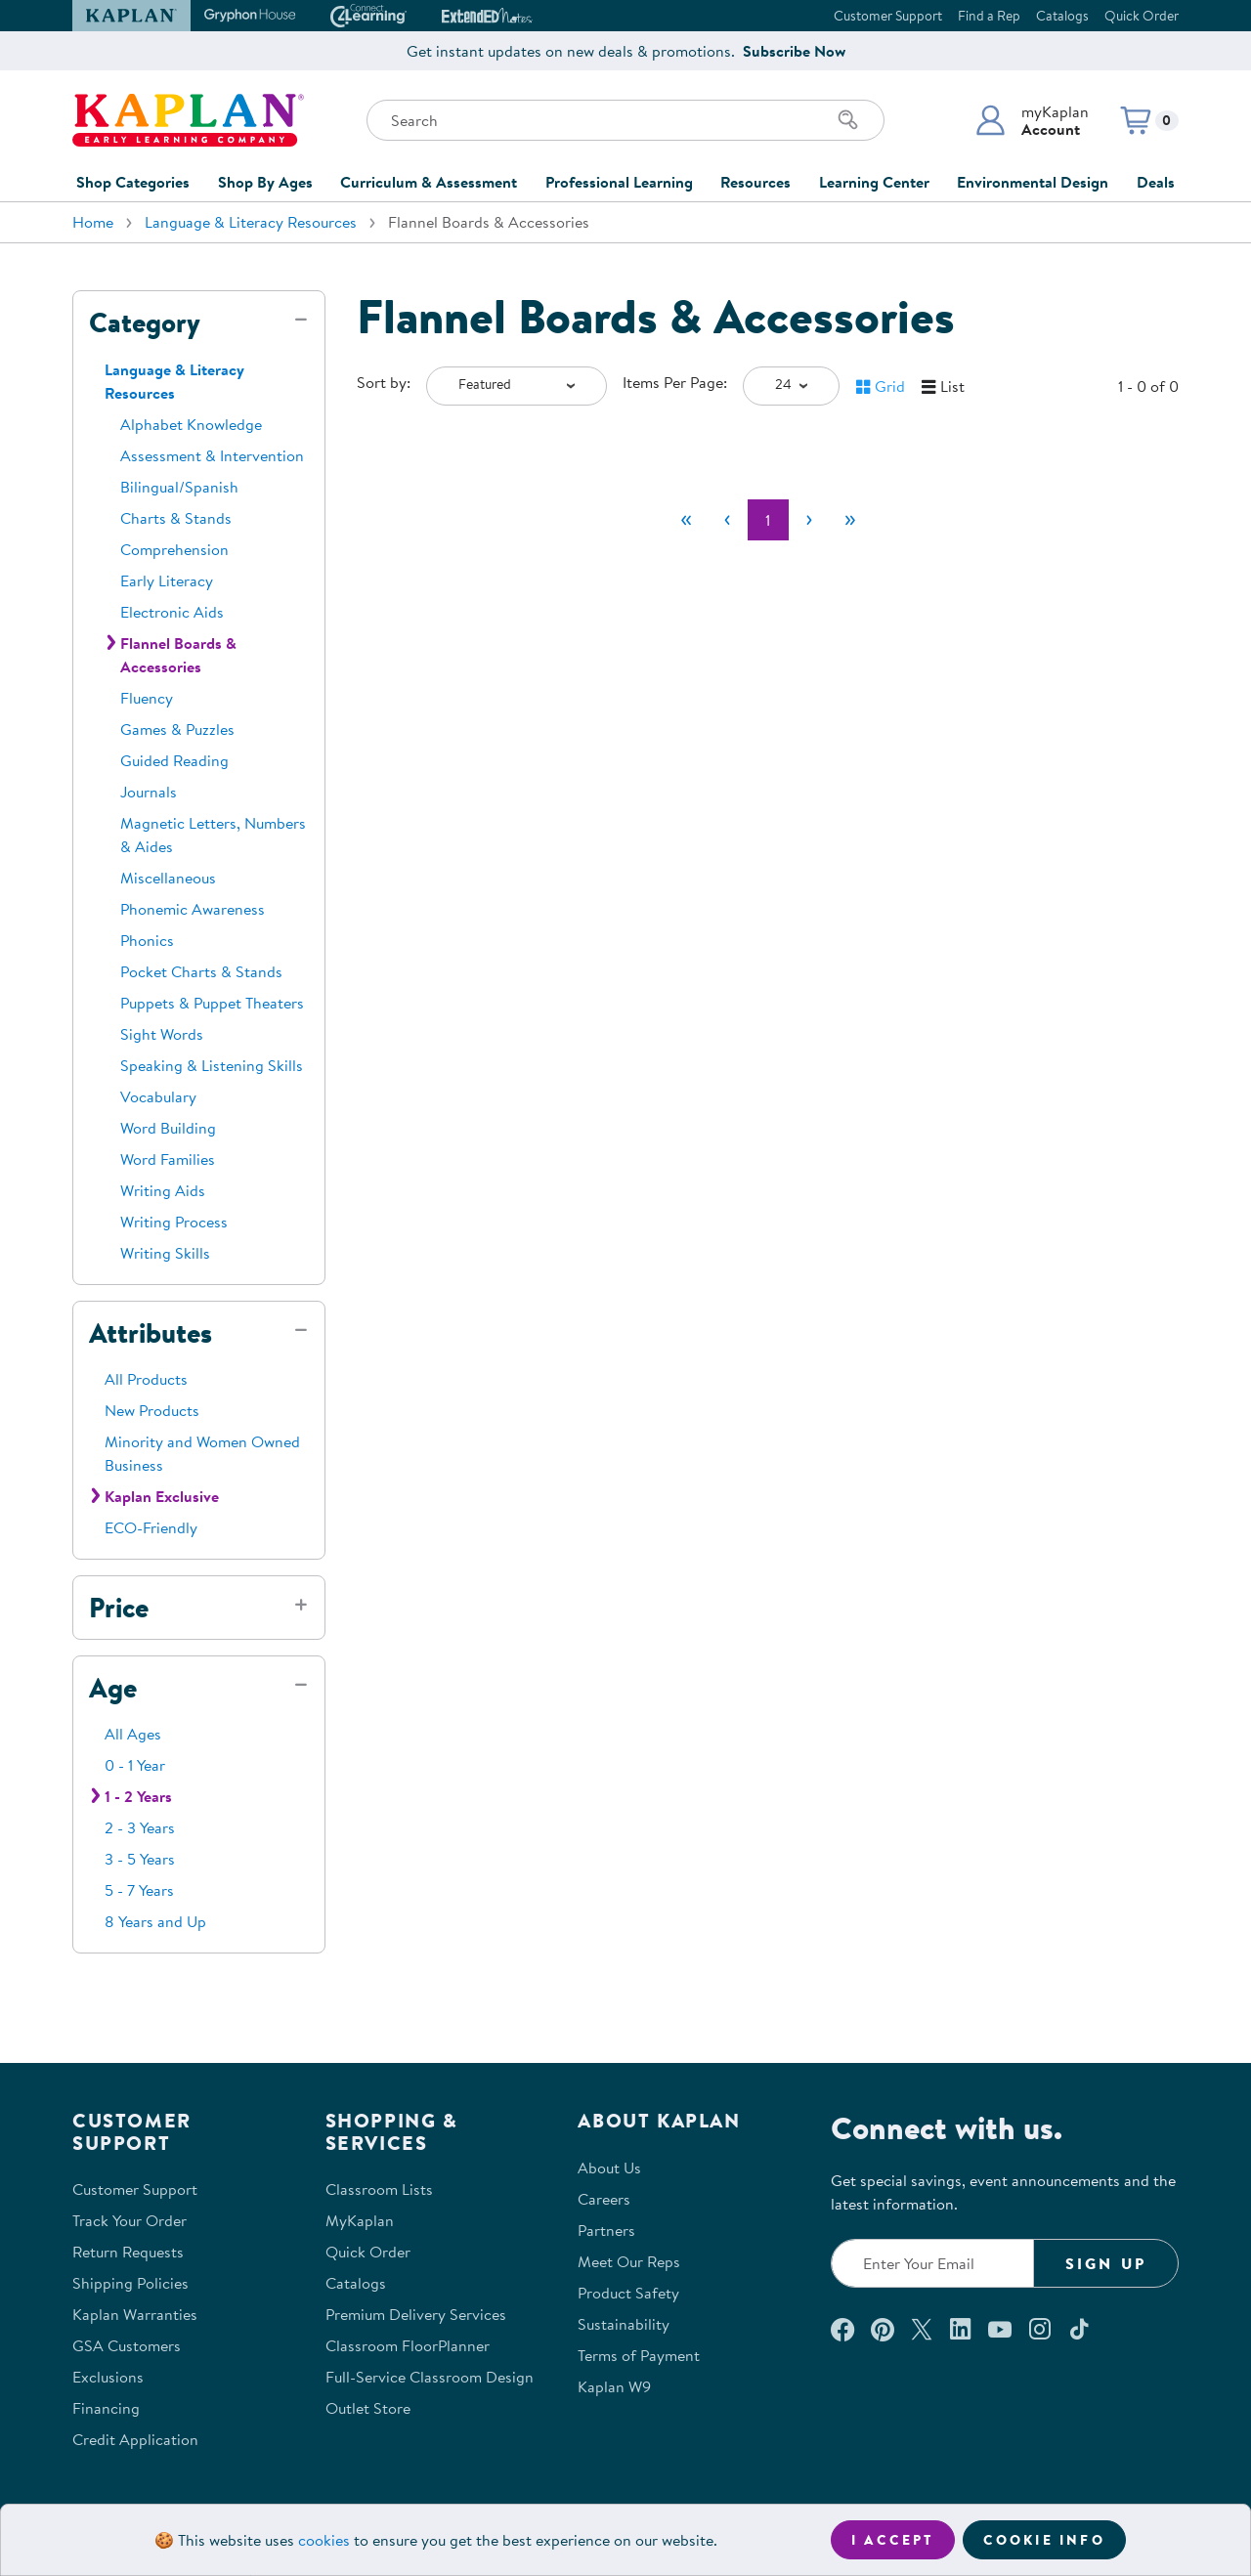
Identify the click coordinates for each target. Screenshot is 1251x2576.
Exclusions (108, 2376)
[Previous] (727, 519)
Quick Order (1141, 15)
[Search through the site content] (625, 120)
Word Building (168, 1127)
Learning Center (874, 182)
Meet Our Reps (629, 2261)
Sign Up (1105, 2263)
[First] (686, 519)
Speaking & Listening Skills (211, 1065)
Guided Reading (174, 760)
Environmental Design (1032, 182)
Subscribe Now (794, 51)
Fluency (146, 697)
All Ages (133, 1733)
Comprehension (174, 549)
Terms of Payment (639, 2355)
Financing (106, 2408)
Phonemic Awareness (192, 909)
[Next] (809, 519)
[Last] (850, 519)
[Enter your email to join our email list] (932, 2263)
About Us (609, 2167)
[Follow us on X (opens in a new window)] (921, 2328)
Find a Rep (989, 15)
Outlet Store (367, 2408)
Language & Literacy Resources (251, 222)
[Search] (848, 120)
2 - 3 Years (140, 1827)
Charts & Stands (176, 518)
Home (92, 222)
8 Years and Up (155, 1921)
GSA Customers (126, 2345)
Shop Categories (133, 182)
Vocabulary (158, 1096)
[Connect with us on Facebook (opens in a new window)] (842, 2328)
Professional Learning (619, 182)
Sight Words (161, 1034)
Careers (604, 2199)
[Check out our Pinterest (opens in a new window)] (882, 2328)
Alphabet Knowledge (191, 424)
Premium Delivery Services (415, 2314)
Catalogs (1062, 15)
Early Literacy (166, 580)
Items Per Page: (675, 382)
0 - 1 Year (135, 1765)
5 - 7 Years (139, 1890)
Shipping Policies (130, 2283)
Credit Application (135, 2439)
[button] (1031, 120)
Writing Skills (165, 1253)
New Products (152, 1410)
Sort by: (383, 382)
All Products (146, 1379)
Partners (606, 2230)
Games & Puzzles (177, 729)
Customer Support (888, 15)
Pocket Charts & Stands (201, 971)
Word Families (167, 1159)
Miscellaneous (168, 877)
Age (113, 1687)
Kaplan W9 (614, 2386)
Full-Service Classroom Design (429, 2376)
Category (144, 322)
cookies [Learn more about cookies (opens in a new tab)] (324, 2540)
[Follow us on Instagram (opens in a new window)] (1040, 2328)
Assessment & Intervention (212, 455)
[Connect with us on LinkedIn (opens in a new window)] (960, 2328)
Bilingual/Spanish (179, 486)
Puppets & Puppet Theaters (212, 1002)
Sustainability (623, 2324)
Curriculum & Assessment (428, 182)
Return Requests (128, 2251)
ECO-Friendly (151, 1527)
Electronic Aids (172, 612)
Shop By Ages (265, 182)
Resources (755, 182)
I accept (892, 2540)
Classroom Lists (379, 2189)
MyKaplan (359, 2220)
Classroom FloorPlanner (407, 2345)
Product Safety (628, 2292)
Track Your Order (129, 2220)
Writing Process (174, 1221)
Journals (148, 791)
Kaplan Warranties (134, 2314)
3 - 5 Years (140, 1858)
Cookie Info (1044, 2540)
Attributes (150, 1333)
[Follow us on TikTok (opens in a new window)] (1079, 2328)
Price (119, 1607)
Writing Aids (162, 1190)
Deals (1156, 182)
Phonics (147, 940)
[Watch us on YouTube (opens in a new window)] (1000, 2328)
